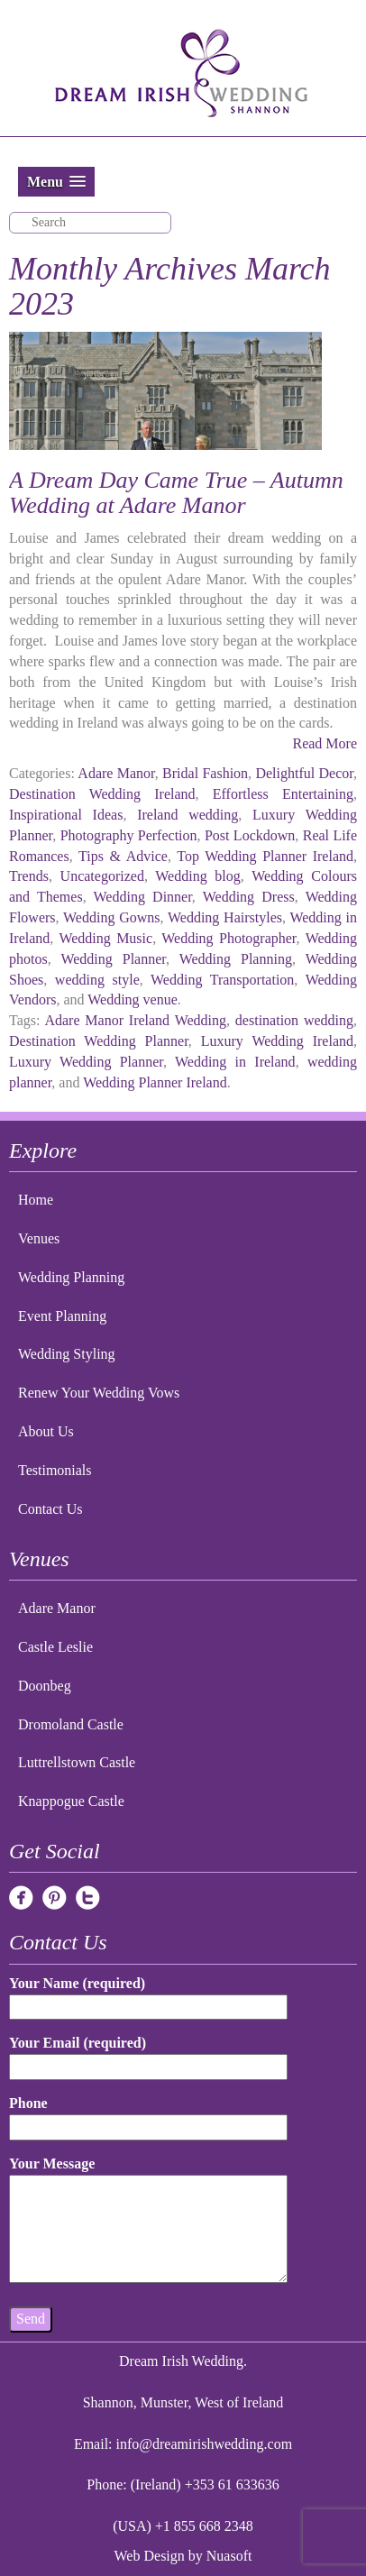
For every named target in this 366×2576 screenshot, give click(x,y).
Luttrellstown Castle (76, 1762)
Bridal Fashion (205, 773)
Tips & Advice (123, 856)
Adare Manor (116, 773)
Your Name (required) (148, 1995)
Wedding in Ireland (235, 1061)
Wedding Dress (249, 896)
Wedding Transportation (222, 979)
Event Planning (62, 1316)
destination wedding (294, 1020)
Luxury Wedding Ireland (277, 1041)
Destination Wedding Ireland (102, 794)
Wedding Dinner (143, 896)
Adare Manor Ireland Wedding (135, 1020)
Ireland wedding (187, 814)
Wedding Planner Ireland (155, 1082)
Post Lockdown (250, 835)
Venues (38, 1238)
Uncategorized (102, 876)
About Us (46, 1431)
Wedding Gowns (111, 917)
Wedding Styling (66, 1353)
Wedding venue (132, 999)
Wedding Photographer (228, 938)
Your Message (148, 2221)
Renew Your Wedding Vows (98, 1392)
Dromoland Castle (71, 1724)
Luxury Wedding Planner (86, 1061)
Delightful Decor (304, 773)
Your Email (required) (148, 2054)
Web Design (149, 2555)
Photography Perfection (128, 835)
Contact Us (50, 1509)
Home (35, 1199)
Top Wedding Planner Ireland (265, 856)
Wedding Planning (235, 959)
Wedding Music (105, 938)
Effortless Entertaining (283, 794)
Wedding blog (198, 876)
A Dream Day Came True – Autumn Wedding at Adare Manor (176, 493)
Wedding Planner (113, 959)
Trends (29, 876)
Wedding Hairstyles (225, 917)
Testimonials (55, 1470)
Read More (324, 743)
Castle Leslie (55, 1647)
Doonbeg (44, 1685)
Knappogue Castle (71, 1801)
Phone (148, 2114)
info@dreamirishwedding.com (204, 2444)
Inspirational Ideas (66, 814)
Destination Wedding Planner (98, 1041)
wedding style (97, 979)
